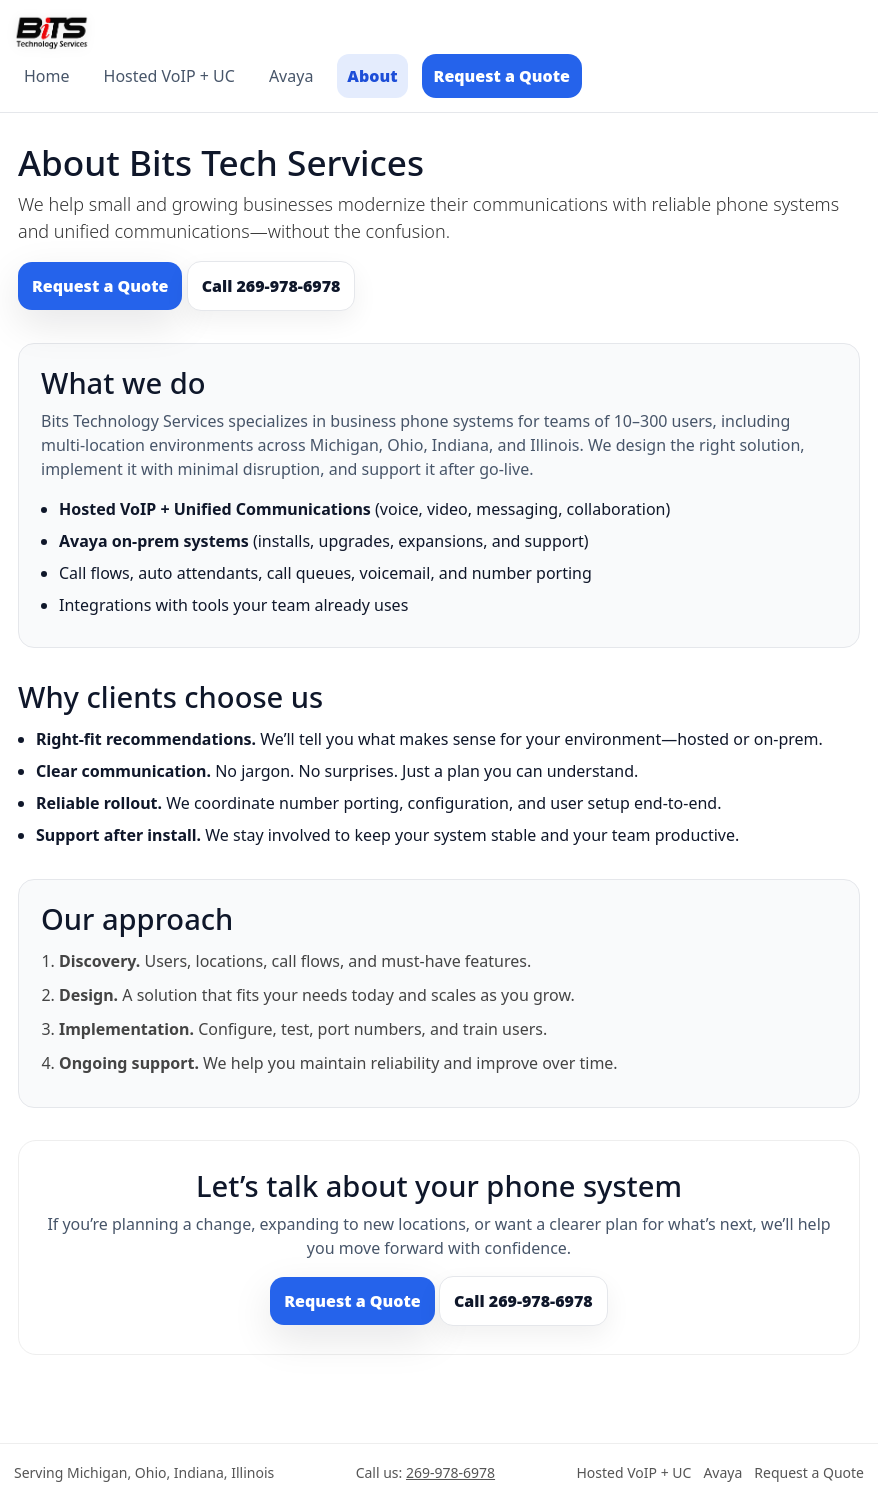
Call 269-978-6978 (271, 286)
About (372, 76)
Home (47, 76)
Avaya (291, 76)
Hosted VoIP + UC (169, 76)
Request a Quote (502, 76)
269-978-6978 (450, 1472)
